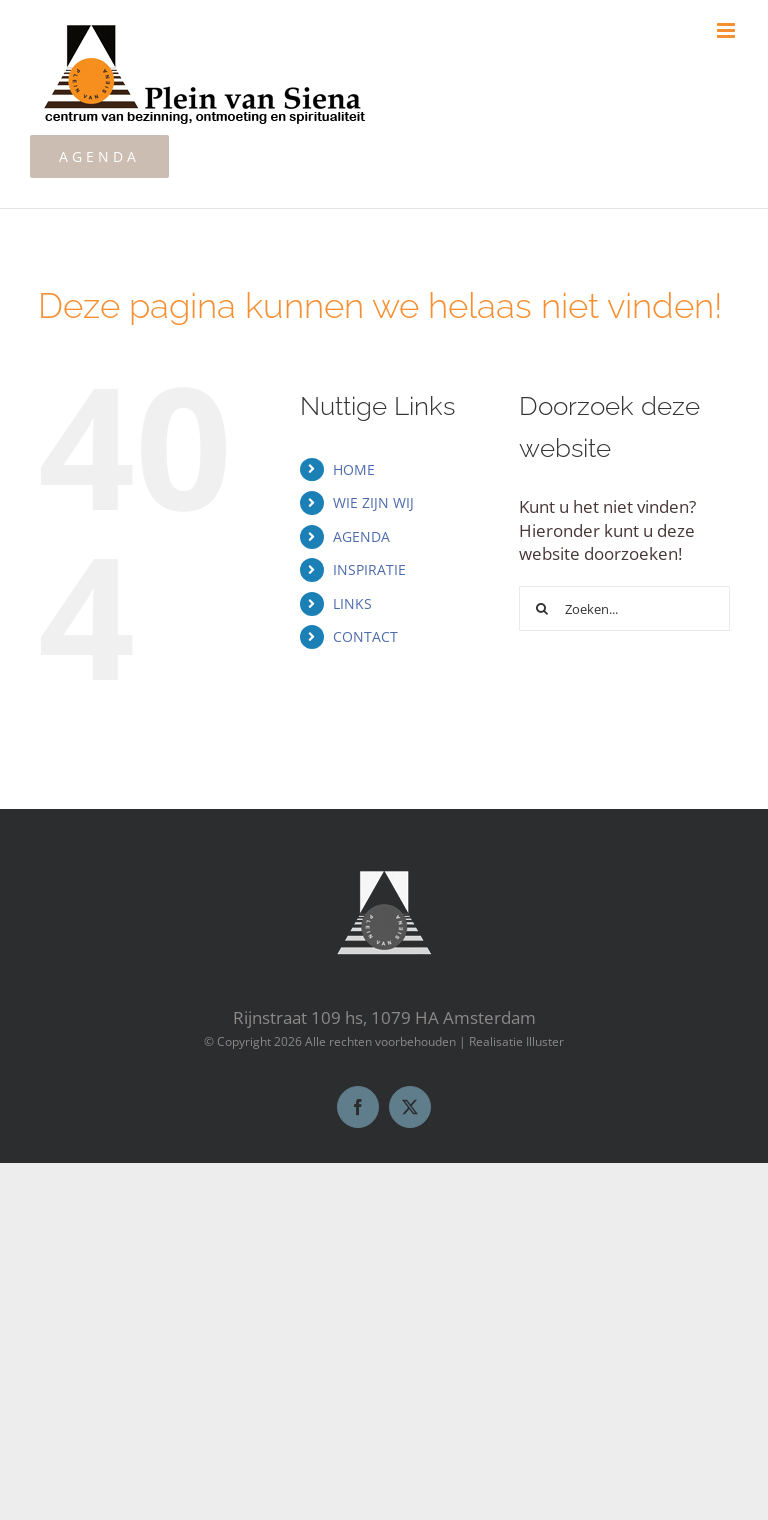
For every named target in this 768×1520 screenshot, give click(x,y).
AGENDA (361, 536)
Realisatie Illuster (516, 1041)
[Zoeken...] (624, 608)
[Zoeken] (541, 608)
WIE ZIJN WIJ (373, 502)
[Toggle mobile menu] (727, 30)
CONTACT (365, 636)
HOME (354, 469)
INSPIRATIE (369, 569)
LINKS (352, 603)
